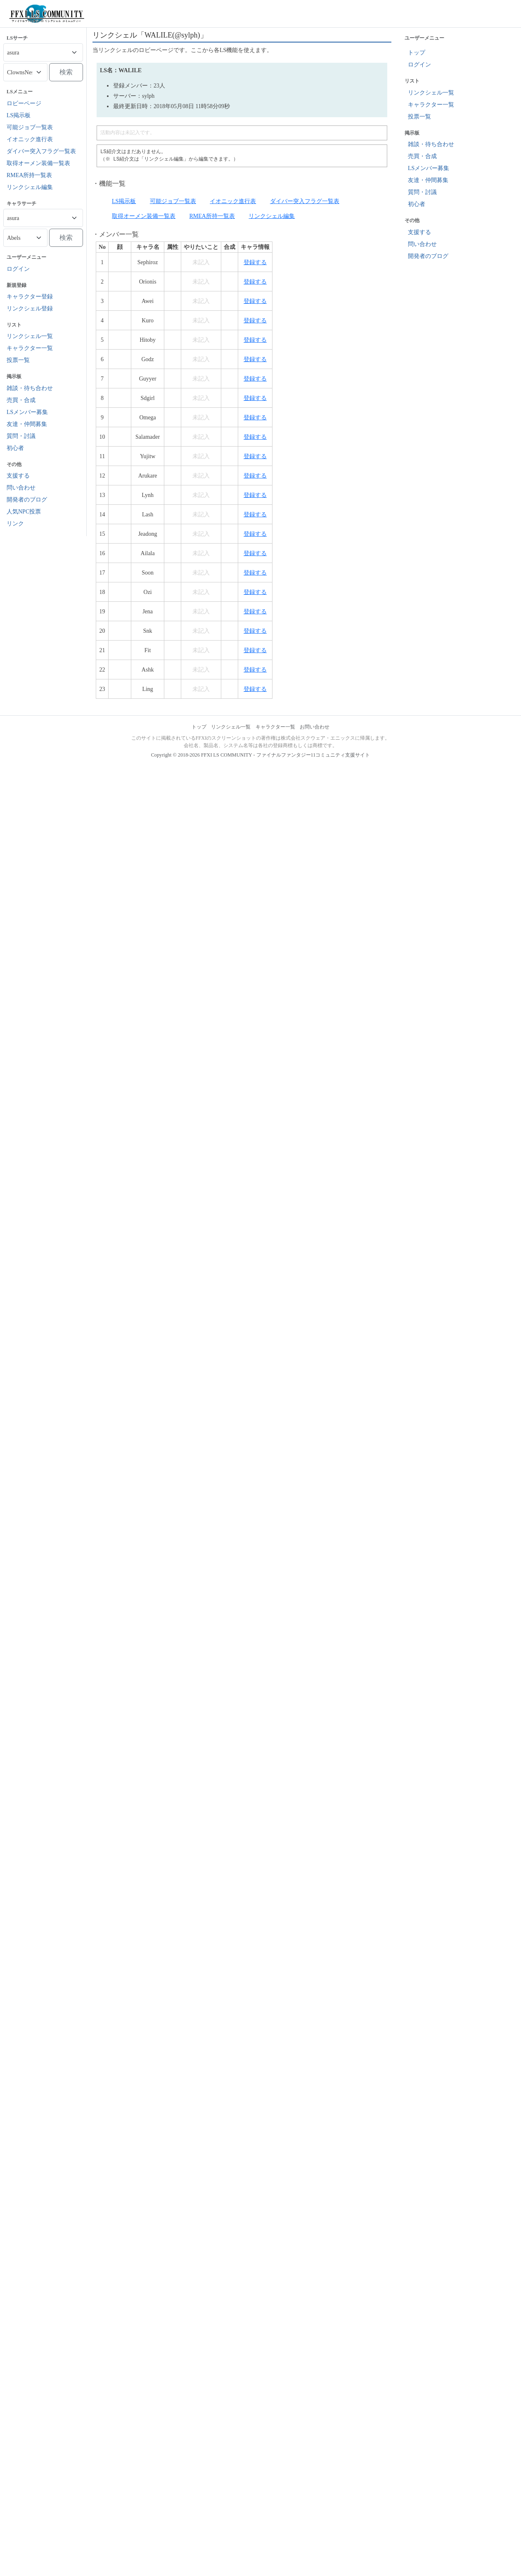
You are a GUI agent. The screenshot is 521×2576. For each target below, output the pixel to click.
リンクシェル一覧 (30, 336)
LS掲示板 (19, 115)
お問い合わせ (314, 727)
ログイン (18, 269)
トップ (416, 53)
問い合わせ (21, 488)
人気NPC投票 (24, 512)
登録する (255, 262)
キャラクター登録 (30, 296)
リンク (15, 523)
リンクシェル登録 (30, 308)
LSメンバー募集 (27, 412)
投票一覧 (18, 360)
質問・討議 (21, 436)
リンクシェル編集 (30, 187)
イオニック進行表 (30, 139)
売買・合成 (21, 400)
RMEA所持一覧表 (29, 175)
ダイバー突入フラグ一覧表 (41, 151)
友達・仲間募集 (27, 424)
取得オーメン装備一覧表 (38, 163)
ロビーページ (24, 103)
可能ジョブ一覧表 (30, 127)
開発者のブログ (27, 500)
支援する (18, 476)
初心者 (15, 448)
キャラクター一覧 (30, 348)
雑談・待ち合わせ (30, 388)
